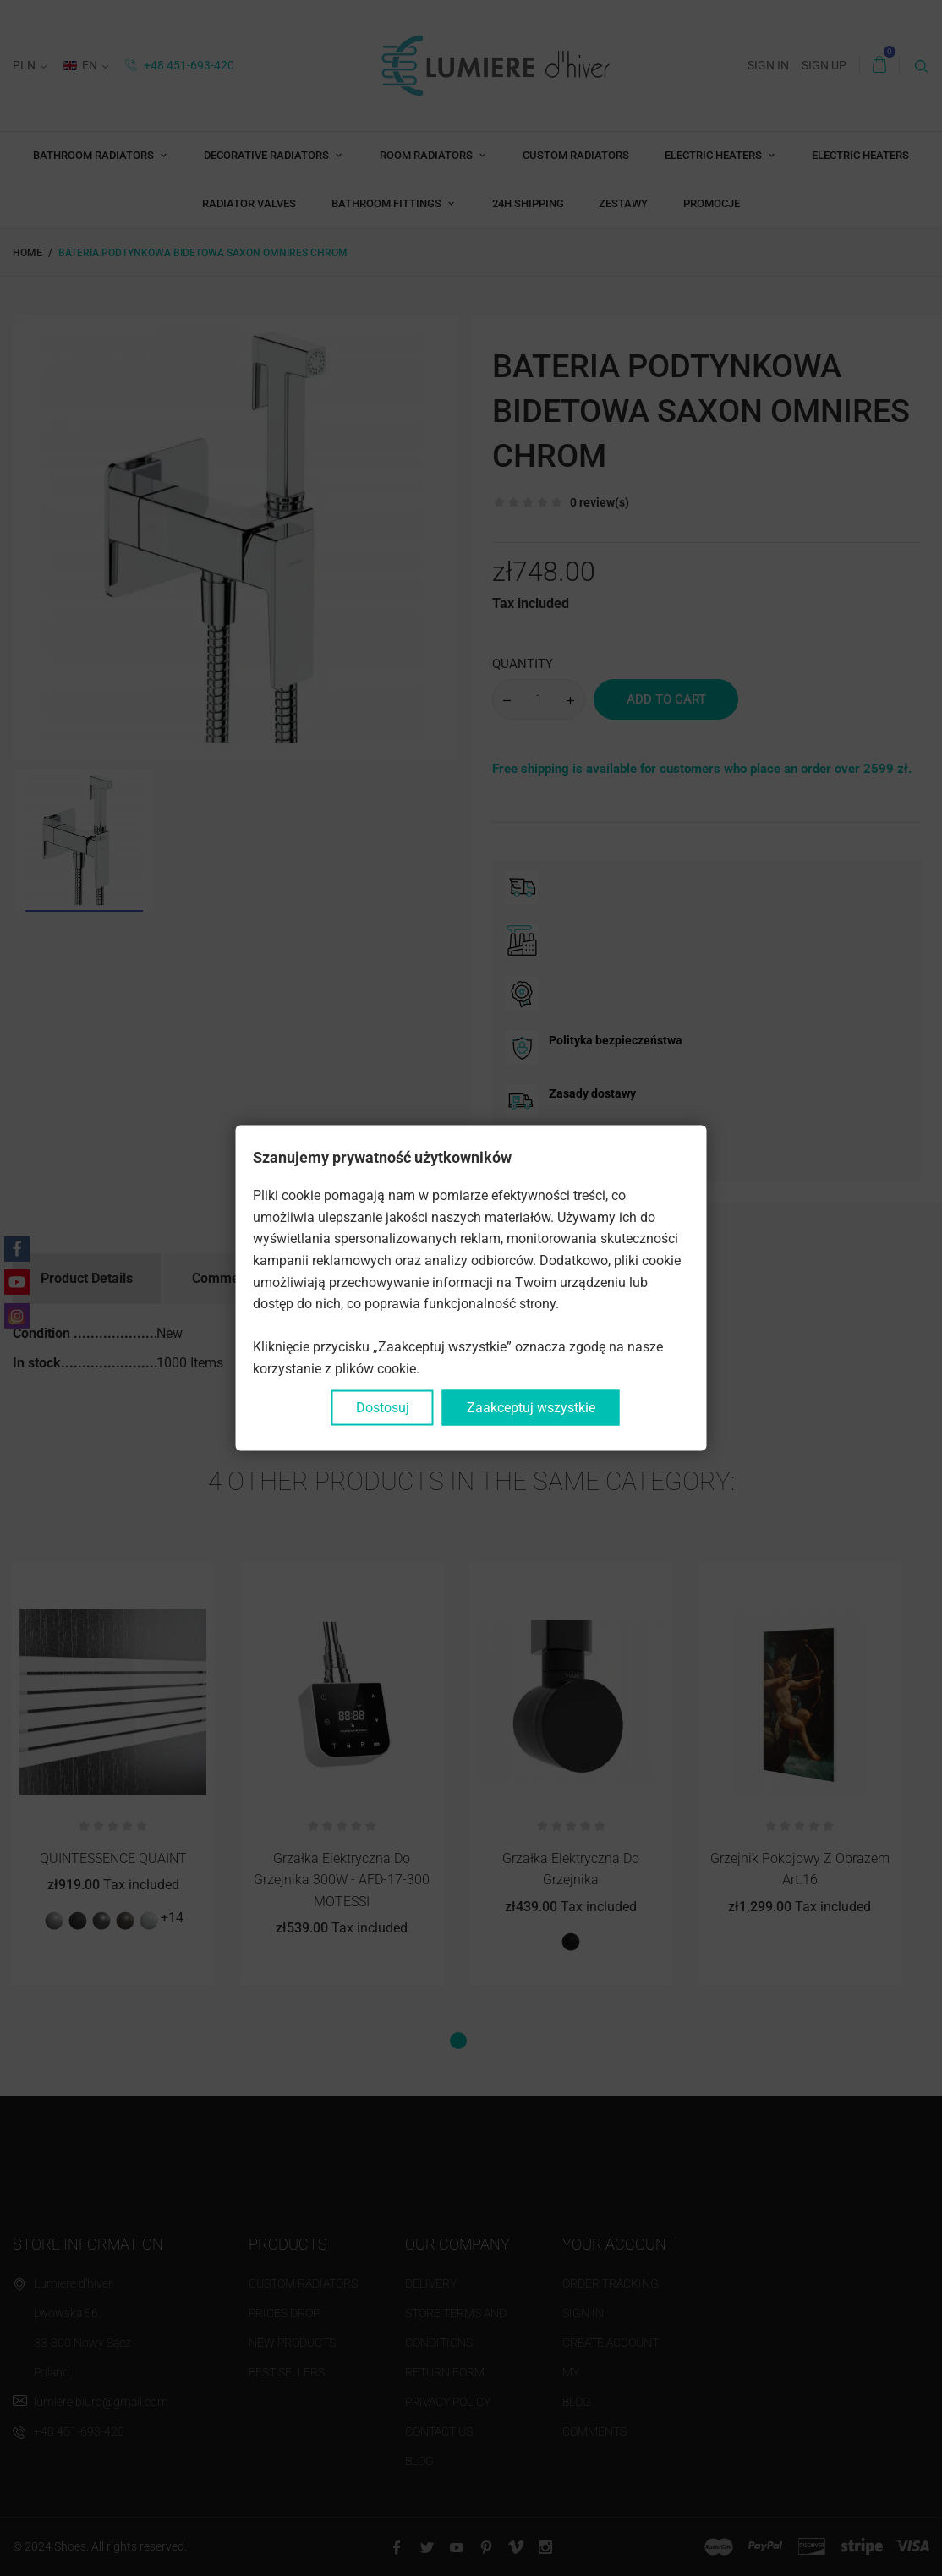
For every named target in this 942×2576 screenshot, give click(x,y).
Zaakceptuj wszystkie (531, 1407)
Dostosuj (382, 1407)
